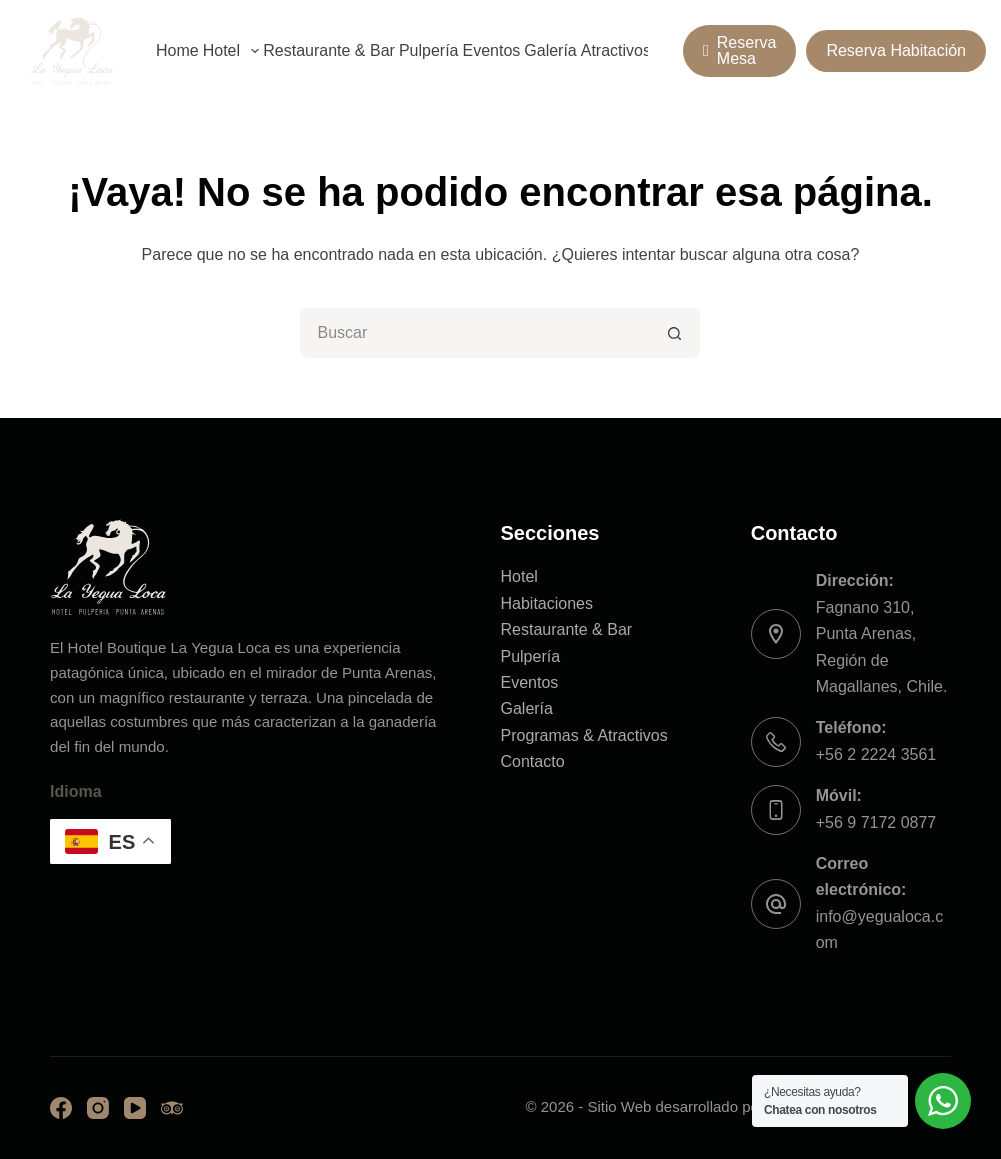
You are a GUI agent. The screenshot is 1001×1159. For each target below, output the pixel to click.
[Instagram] (98, 1108)
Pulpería (429, 50)
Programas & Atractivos (583, 735)
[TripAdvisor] (172, 1108)
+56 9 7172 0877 (876, 822)
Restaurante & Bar (329, 50)
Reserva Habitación (896, 50)
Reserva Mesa (739, 50)
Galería (550, 50)
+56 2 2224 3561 (876, 754)
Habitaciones (546, 603)
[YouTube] (135, 1108)
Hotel (232, 51)
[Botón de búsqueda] (675, 333)
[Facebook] (61, 1108)
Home (177, 50)
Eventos (491, 50)
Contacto (532, 761)
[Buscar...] (475, 333)
